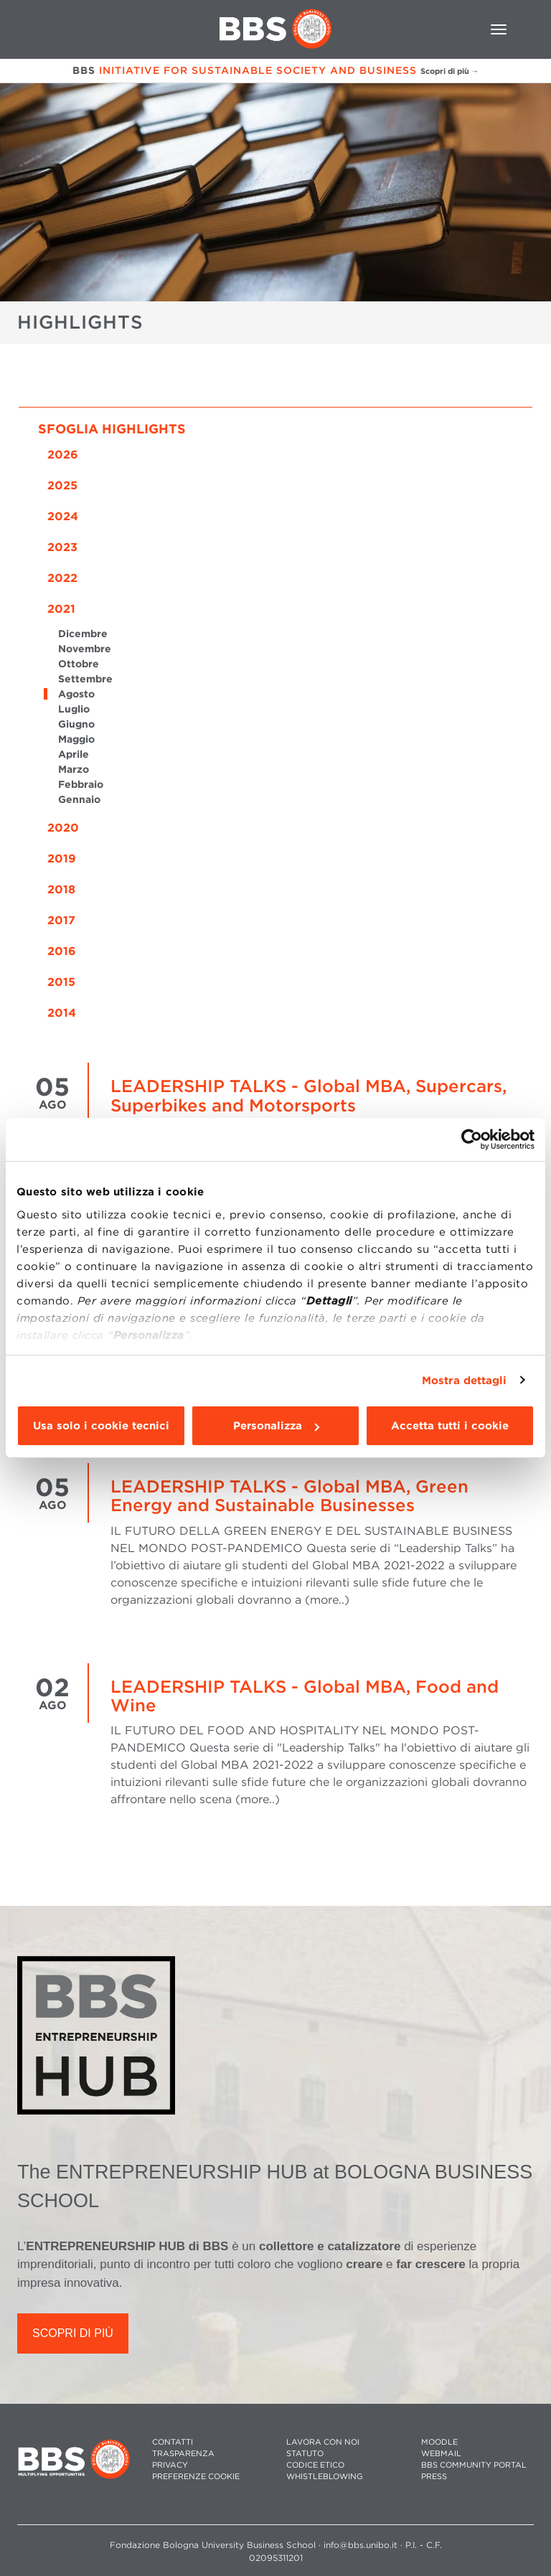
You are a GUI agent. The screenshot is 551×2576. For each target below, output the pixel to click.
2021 (61, 609)
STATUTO (305, 2454)
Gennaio (79, 799)
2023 (62, 547)
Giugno (76, 724)
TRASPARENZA (183, 2454)
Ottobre (78, 663)
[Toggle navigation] (498, 29)
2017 (61, 920)
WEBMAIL (441, 2454)
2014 (61, 1013)
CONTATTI (172, 2442)
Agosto (76, 694)
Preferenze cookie (196, 2477)
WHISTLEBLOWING (324, 2477)
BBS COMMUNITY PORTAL (474, 2465)
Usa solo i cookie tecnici (101, 1425)
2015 (61, 982)
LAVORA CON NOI (322, 2442)
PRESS (434, 2477)
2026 (62, 454)
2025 (62, 485)
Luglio (74, 709)
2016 (61, 951)
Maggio (76, 739)
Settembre (85, 679)
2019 (61, 858)
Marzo (73, 769)
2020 (63, 828)
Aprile (73, 754)
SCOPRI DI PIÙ (72, 2333)
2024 (62, 516)
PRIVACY (170, 2465)
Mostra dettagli (464, 1380)
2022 (62, 578)
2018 (61, 889)
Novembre (84, 648)
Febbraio (80, 784)
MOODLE (439, 2442)
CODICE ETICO (315, 2465)
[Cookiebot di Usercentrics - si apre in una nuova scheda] (471, 1139)
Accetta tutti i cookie (450, 1425)
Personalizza (276, 1425)
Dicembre (83, 633)
